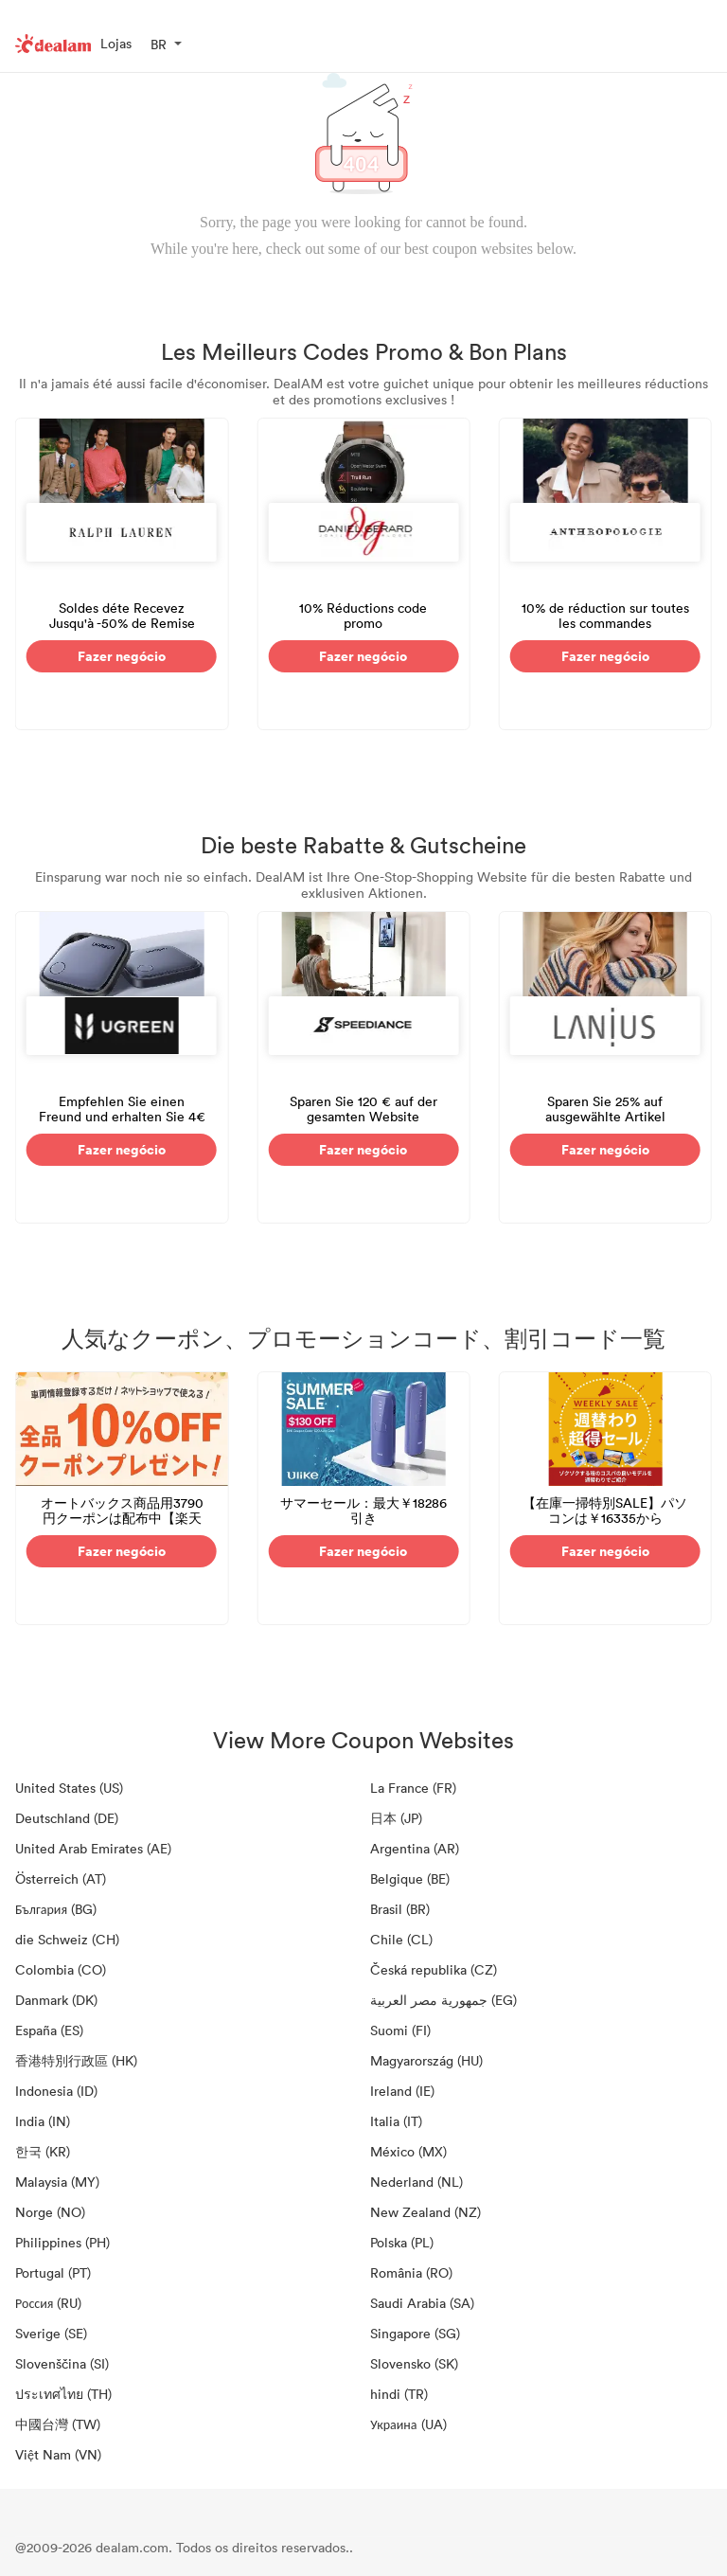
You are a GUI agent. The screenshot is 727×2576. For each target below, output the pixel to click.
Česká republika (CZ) (433, 1969)
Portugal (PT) (53, 2272)
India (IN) (42, 2121)
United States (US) (69, 1788)
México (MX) (408, 2151)
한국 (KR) (42, 2151)
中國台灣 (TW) (57, 2424)
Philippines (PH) (62, 2242)
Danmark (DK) (56, 2000)
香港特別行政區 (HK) (76, 2060)
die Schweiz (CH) (67, 1939)
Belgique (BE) (410, 1878)
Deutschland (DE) (66, 1818)
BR (159, 44)
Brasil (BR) (400, 1909)
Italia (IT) (396, 2121)
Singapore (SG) (415, 2333)
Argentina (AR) (414, 1848)
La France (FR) (413, 1788)
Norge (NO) (50, 2212)
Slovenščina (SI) (62, 2363)
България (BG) (56, 1909)
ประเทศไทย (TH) (63, 2394)
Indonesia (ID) (56, 2091)
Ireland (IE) (402, 2091)
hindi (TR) (399, 2394)
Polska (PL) (402, 2242)
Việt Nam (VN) (58, 2454)
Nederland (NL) (416, 2182)
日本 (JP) (396, 1818)
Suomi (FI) (400, 2030)
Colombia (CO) (60, 1969)
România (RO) (411, 2272)
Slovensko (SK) (414, 2363)
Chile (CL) (401, 1939)
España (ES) (49, 2030)
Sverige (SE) (51, 2333)
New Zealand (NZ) (425, 2212)
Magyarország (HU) (426, 2060)
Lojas (116, 43)
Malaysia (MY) (57, 2182)
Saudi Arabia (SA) (422, 2303)
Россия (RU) (48, 2303)
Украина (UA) (408, 2424)
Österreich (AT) (60, 1878)
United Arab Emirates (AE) (93, 1848)
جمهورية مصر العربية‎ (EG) (443, 2000)
